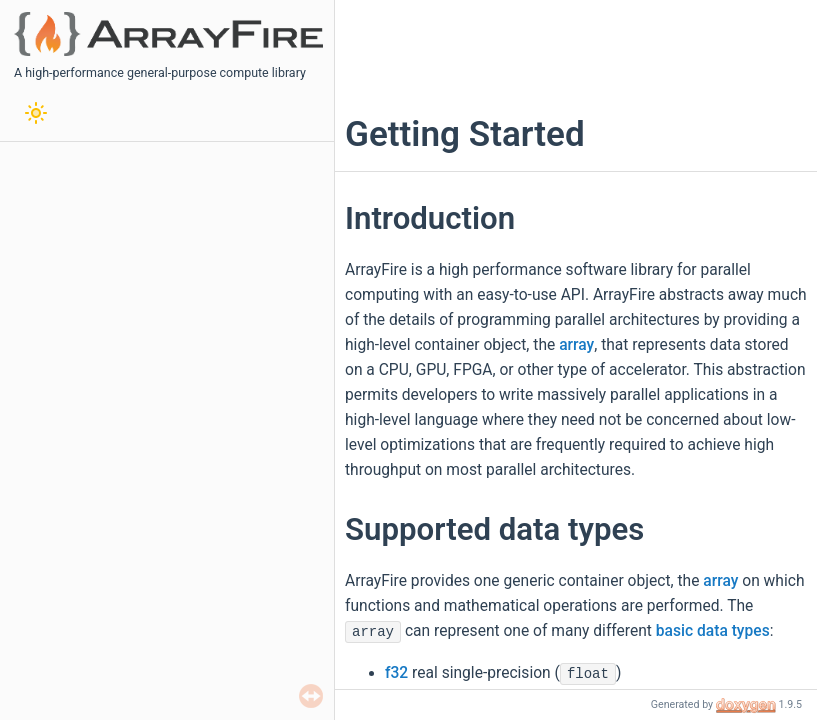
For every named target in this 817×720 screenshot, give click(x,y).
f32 (396, 673)
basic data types (713, 631)
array (576, 345)
